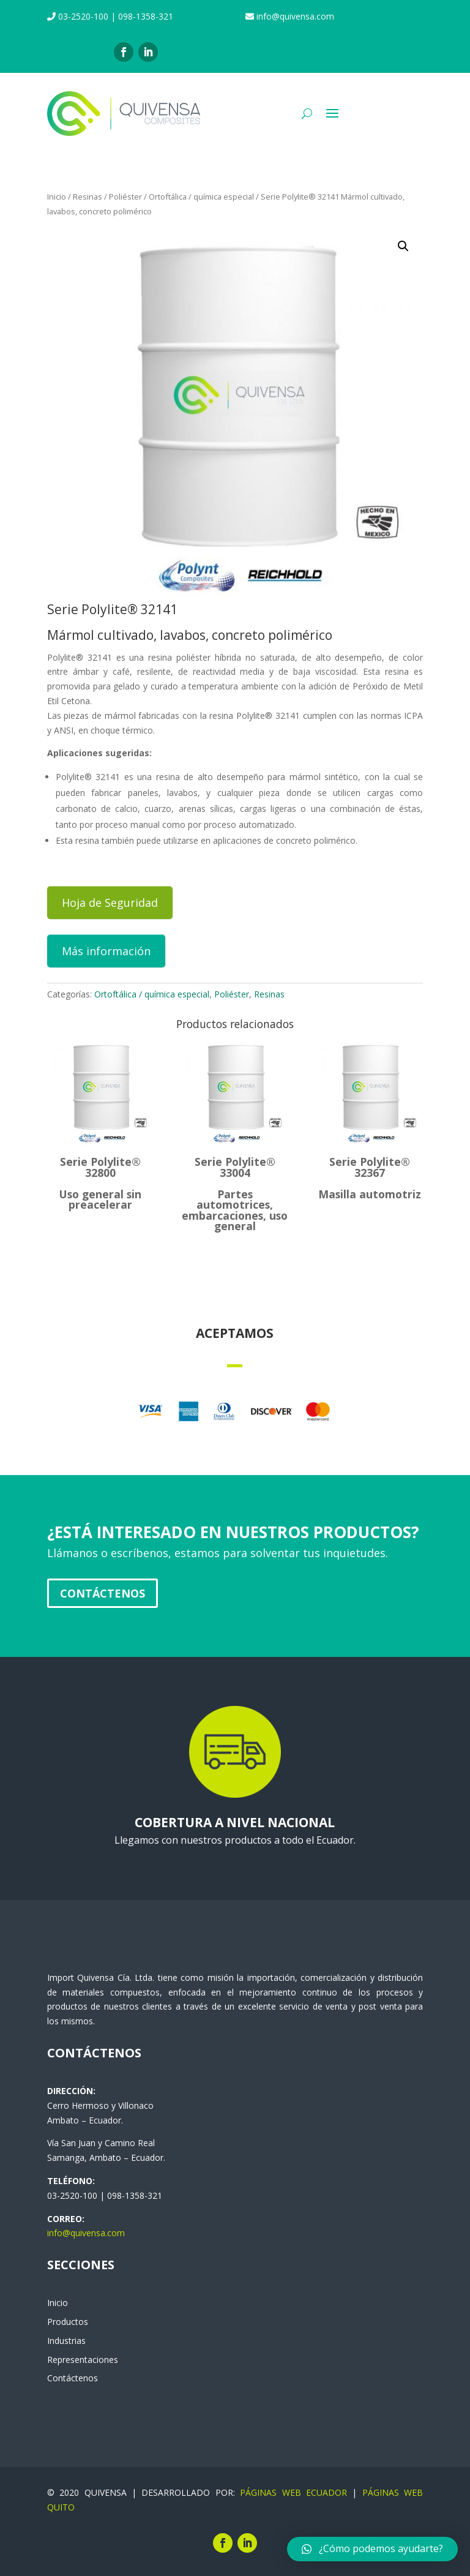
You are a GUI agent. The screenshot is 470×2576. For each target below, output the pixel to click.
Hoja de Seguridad (110, 902)
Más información (106, 951)
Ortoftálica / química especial (201, 196)
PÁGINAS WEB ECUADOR (293, 2492)
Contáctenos (102, 1593)
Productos (67, 2321)
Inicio (56, 196)
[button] (372, 2549)
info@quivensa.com (86, 2233)
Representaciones (82, 2359)
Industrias (66, 2340)
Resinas (87, 196)
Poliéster (125, 196)
